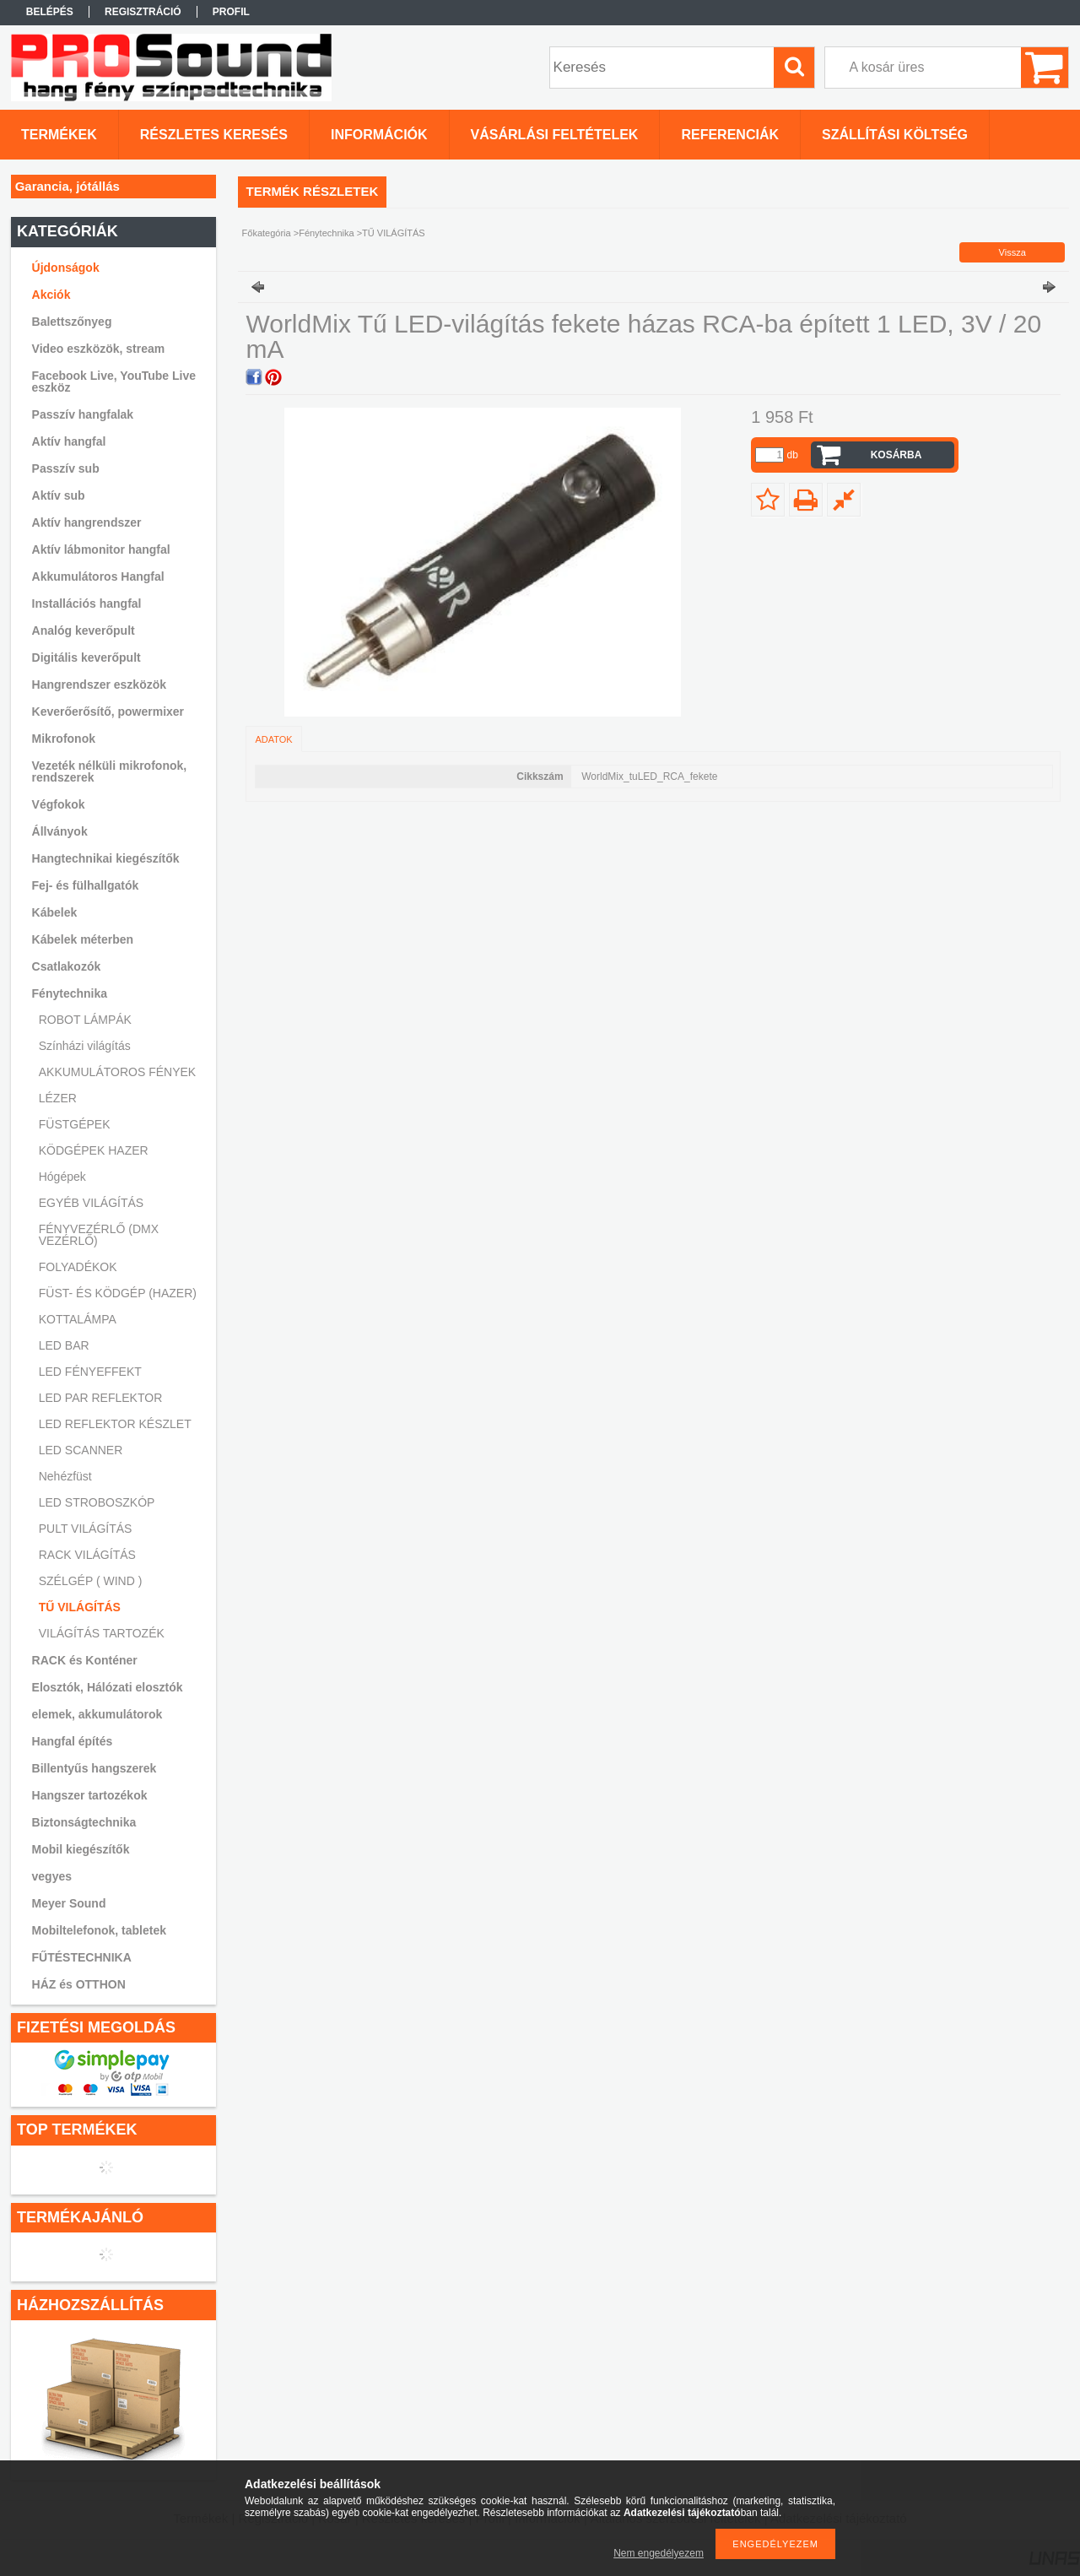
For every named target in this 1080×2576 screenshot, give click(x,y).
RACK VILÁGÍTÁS (87, 1554)
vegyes (52, 1876)
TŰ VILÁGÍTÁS (80, 1607)
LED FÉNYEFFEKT (90, 1371)
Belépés (49, 12)
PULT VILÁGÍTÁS (85, 1528)
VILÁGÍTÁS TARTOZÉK (102, 1633)
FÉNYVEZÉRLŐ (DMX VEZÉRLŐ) (99, 1234)
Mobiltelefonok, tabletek (99, 1930)
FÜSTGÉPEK (75, 1124)
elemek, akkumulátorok (97, 1714)
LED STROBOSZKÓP (97, 1502)
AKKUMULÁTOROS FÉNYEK (117, 1072)
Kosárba (896, 455)
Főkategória (266, 233)
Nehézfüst (65, 1476)
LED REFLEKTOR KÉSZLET (115, 1424)
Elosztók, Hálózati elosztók (107, 1687)
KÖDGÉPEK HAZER (93, 1150)
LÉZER (58, 1098)
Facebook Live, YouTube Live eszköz (114, 381)
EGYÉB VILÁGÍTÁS (91, 1203)
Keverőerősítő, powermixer (108, 711)
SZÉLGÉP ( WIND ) (91, 1581)
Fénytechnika (326, 233)
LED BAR (64, 1345)
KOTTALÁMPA (77, 1319)
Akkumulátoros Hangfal (98, 576)
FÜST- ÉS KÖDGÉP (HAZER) (118, 1293)
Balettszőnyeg (72, 321)
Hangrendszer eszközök (99, 684)
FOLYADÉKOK (78, 1267)
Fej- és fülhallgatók (85, 885)
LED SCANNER (81, 1450)
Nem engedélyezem (658, 2553)
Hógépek (62, 1176)
